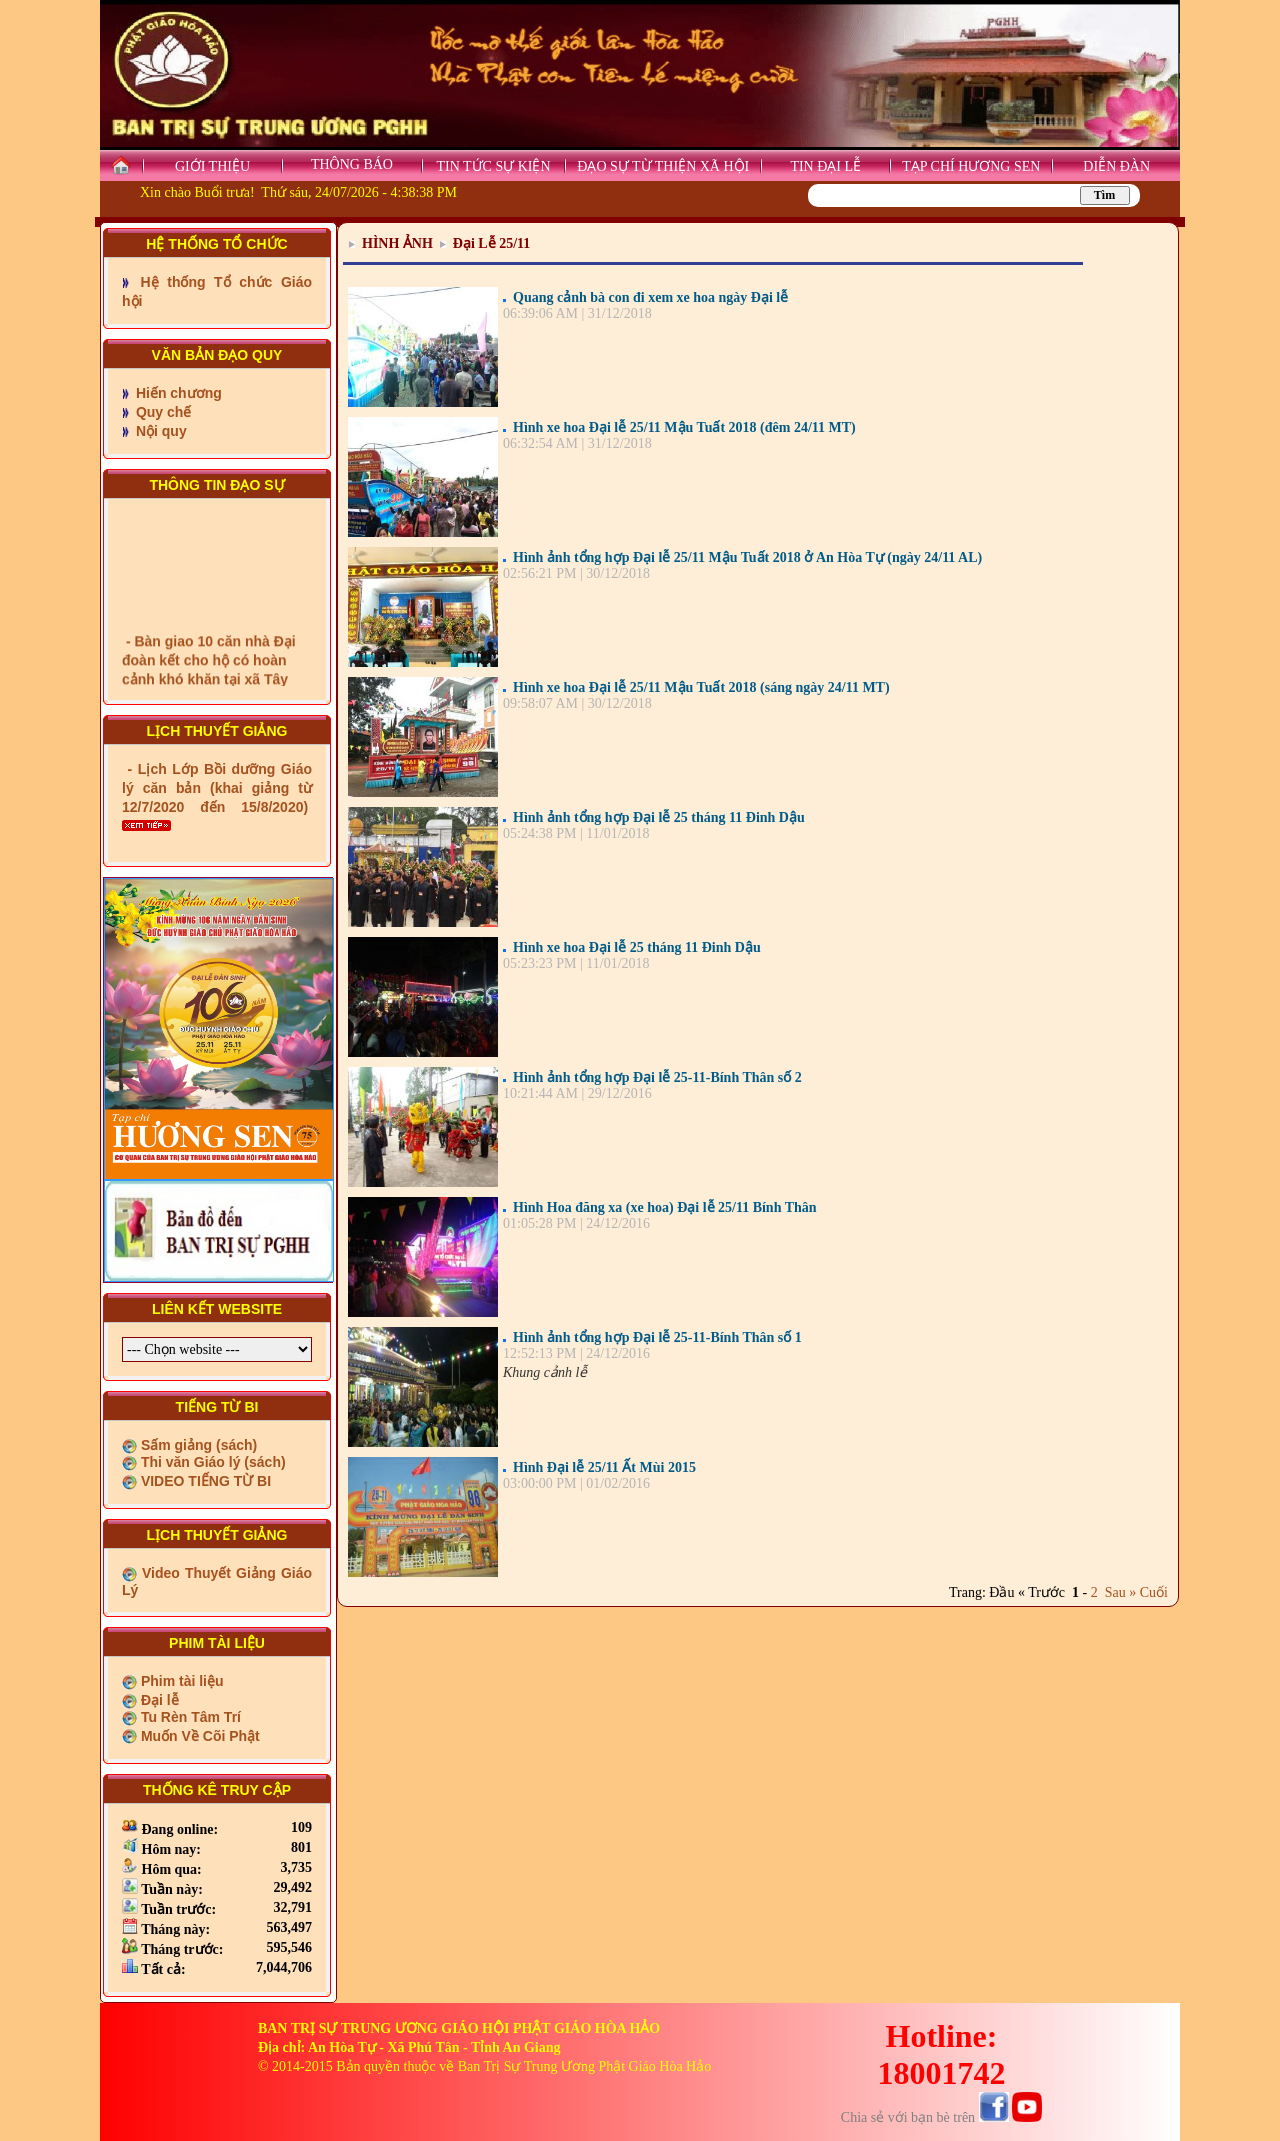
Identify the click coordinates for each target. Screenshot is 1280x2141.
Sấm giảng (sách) (197, 1445)
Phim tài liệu (180, 1681)
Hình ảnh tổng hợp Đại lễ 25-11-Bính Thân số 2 (657, 1077)
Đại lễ (158, 1700)
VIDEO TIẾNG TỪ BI (204, 1481)
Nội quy (159, 431)
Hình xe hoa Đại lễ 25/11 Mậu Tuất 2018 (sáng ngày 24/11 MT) (701, 687)
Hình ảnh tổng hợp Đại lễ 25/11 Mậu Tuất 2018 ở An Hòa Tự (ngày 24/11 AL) (747, 557)
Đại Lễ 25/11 (491, 243)
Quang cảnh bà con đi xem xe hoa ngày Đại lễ (650, 297)
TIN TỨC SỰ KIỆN (493, 166)
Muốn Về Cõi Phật (198, 1736)
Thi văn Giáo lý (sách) (211, 1462)
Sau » (1117, 1592)
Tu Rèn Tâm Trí (189, 1717)
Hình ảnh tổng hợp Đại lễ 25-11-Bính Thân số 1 (657, 1337)
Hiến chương (177, 393)
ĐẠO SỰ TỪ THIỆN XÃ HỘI (663, 166)
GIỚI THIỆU (212, 166)
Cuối (1154, 1592)
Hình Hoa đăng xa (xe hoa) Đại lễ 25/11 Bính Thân (665, 1207)
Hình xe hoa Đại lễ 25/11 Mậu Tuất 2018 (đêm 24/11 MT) (684, 427)
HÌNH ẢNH (397, 243)
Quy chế (161, 412)
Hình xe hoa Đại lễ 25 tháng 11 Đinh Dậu (637, 947)
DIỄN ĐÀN (1116, 166)
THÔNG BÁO (352, 164)
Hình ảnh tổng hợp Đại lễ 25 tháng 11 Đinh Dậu (659, 817)
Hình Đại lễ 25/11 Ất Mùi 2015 (604, 1467)
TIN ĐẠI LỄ (825, 166)
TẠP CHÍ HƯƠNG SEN (971, 166)
